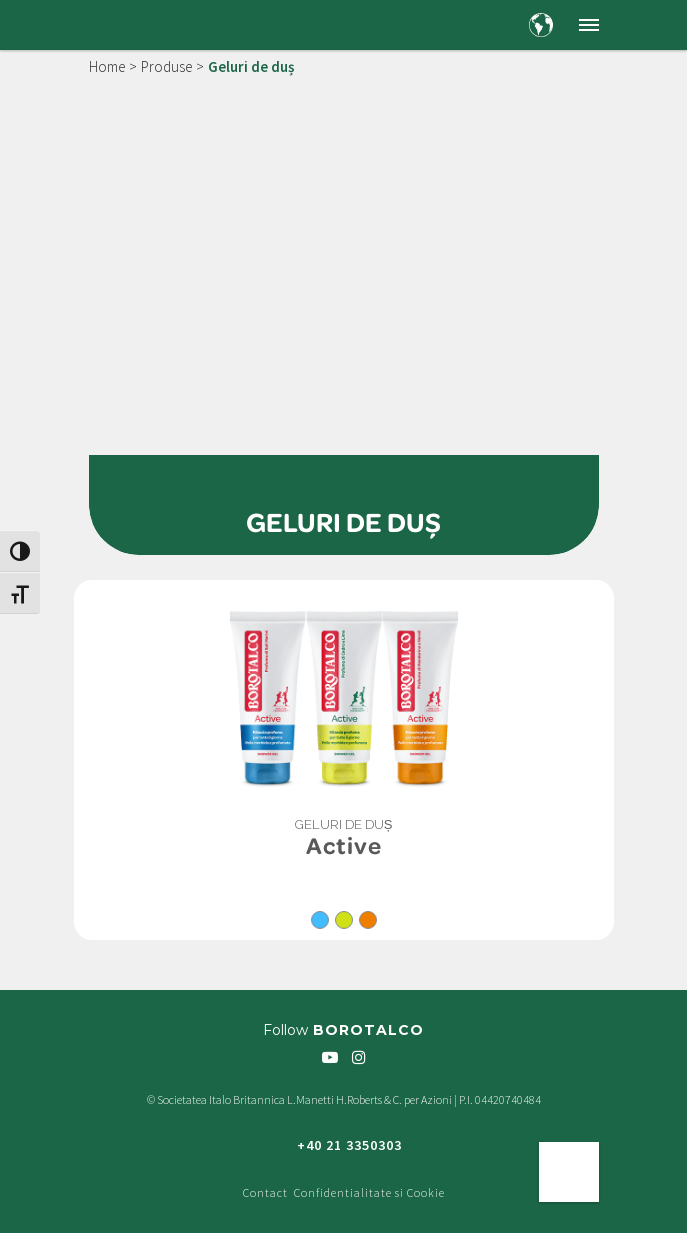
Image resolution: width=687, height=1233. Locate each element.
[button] (589, 25)
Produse (166, 66)
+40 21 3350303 (349, 1145)
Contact (265, 1192)
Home (107, 66)
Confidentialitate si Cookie (369, 1192)
